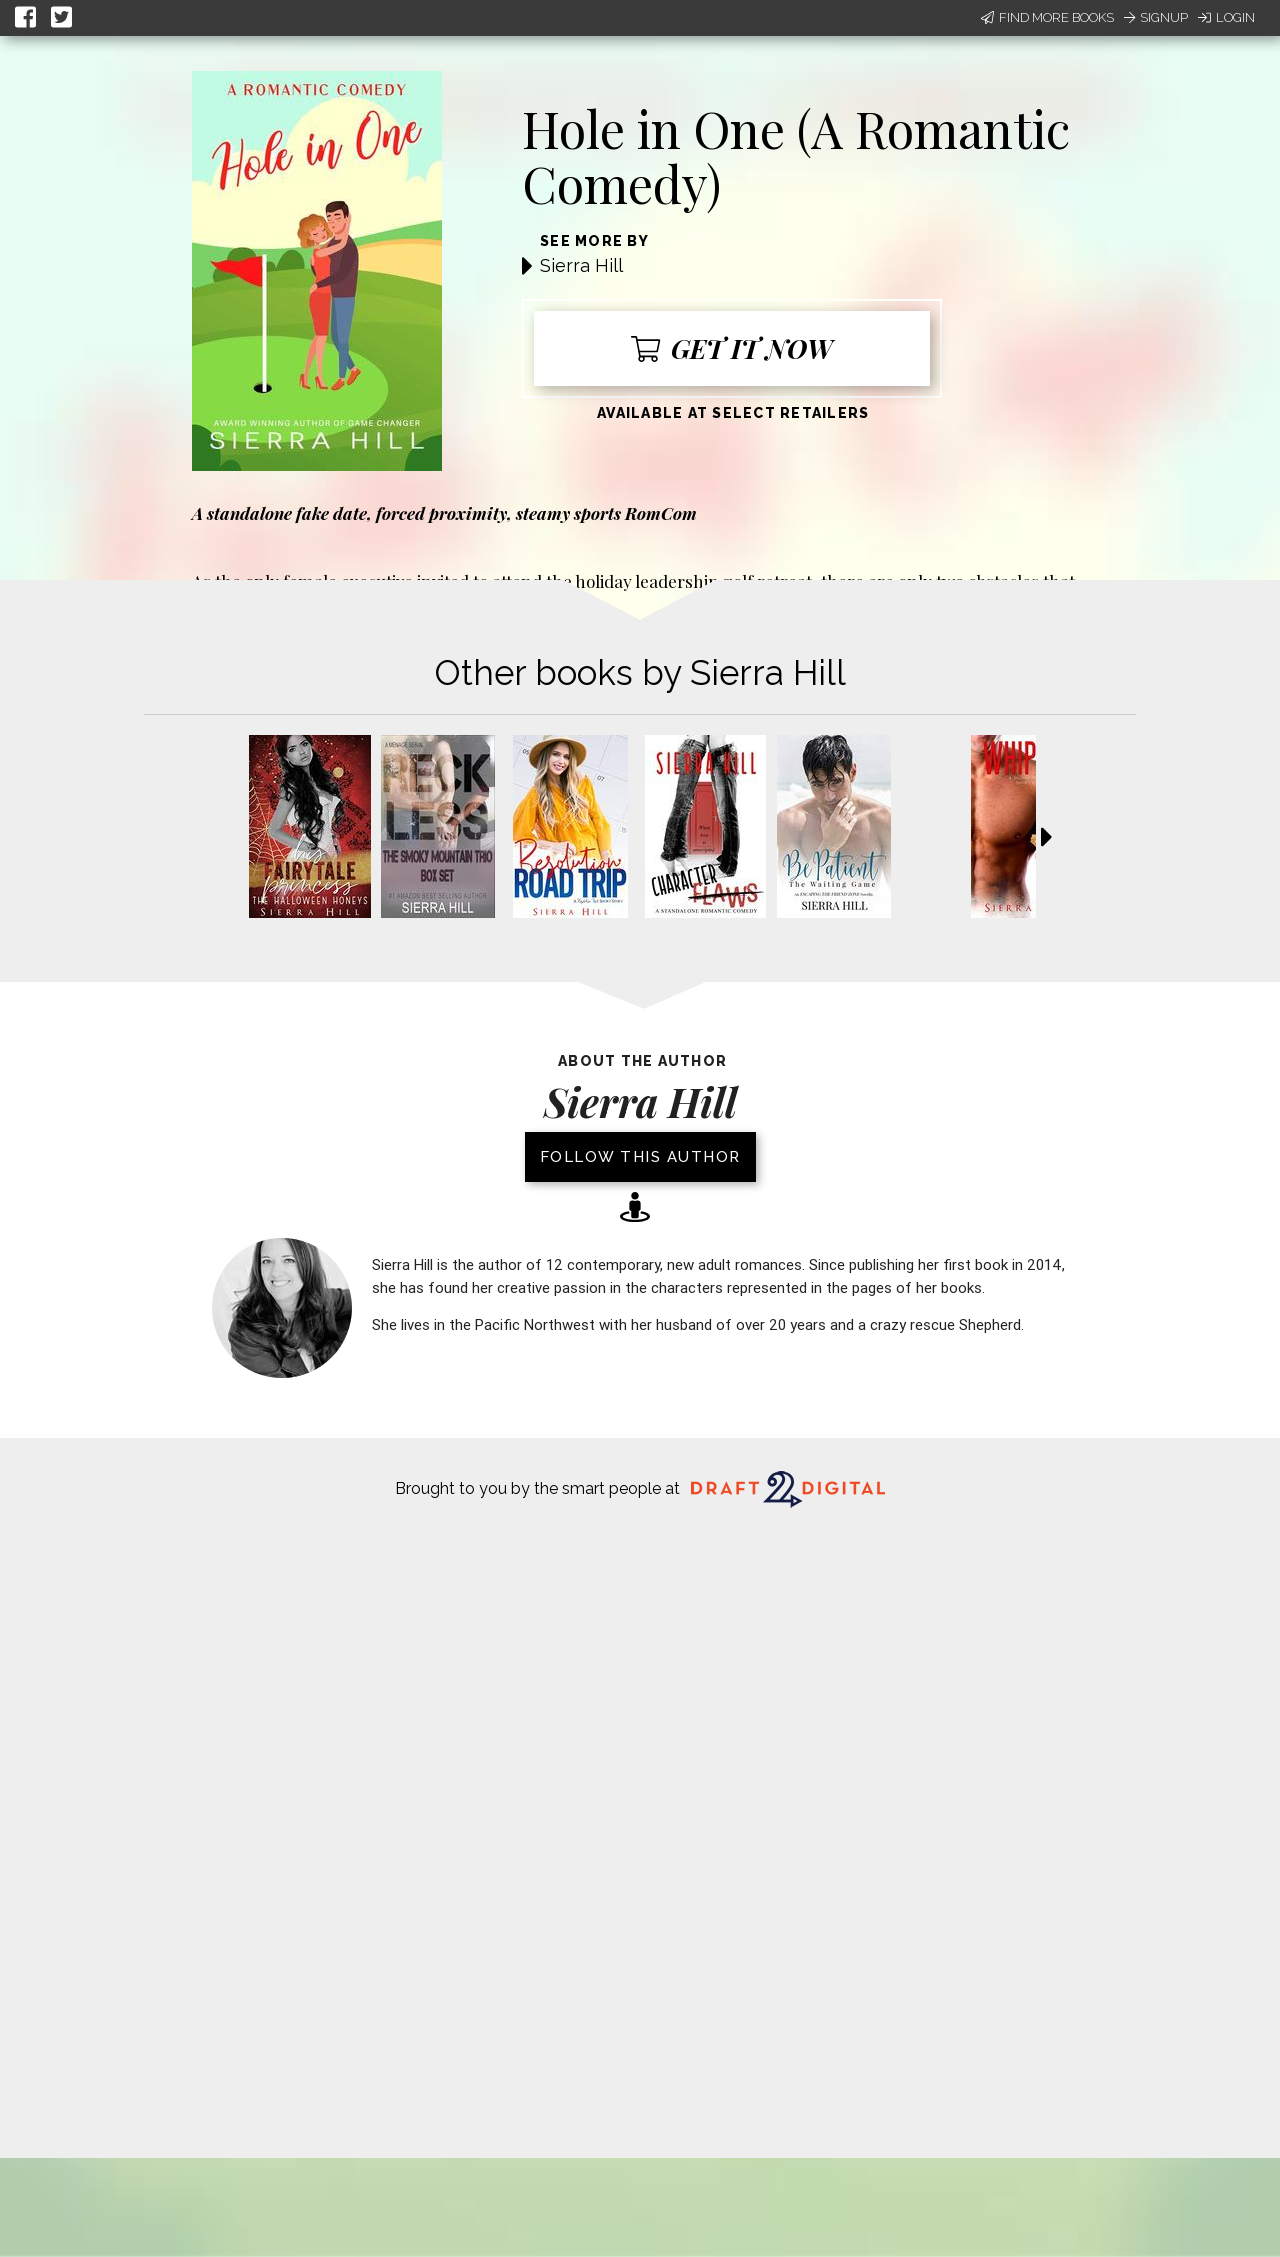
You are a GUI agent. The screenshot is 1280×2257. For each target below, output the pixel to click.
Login (1226, 17)
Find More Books (1047, 17)
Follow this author (640, 1157)
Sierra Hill (581, 265)
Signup (1156, 17)
